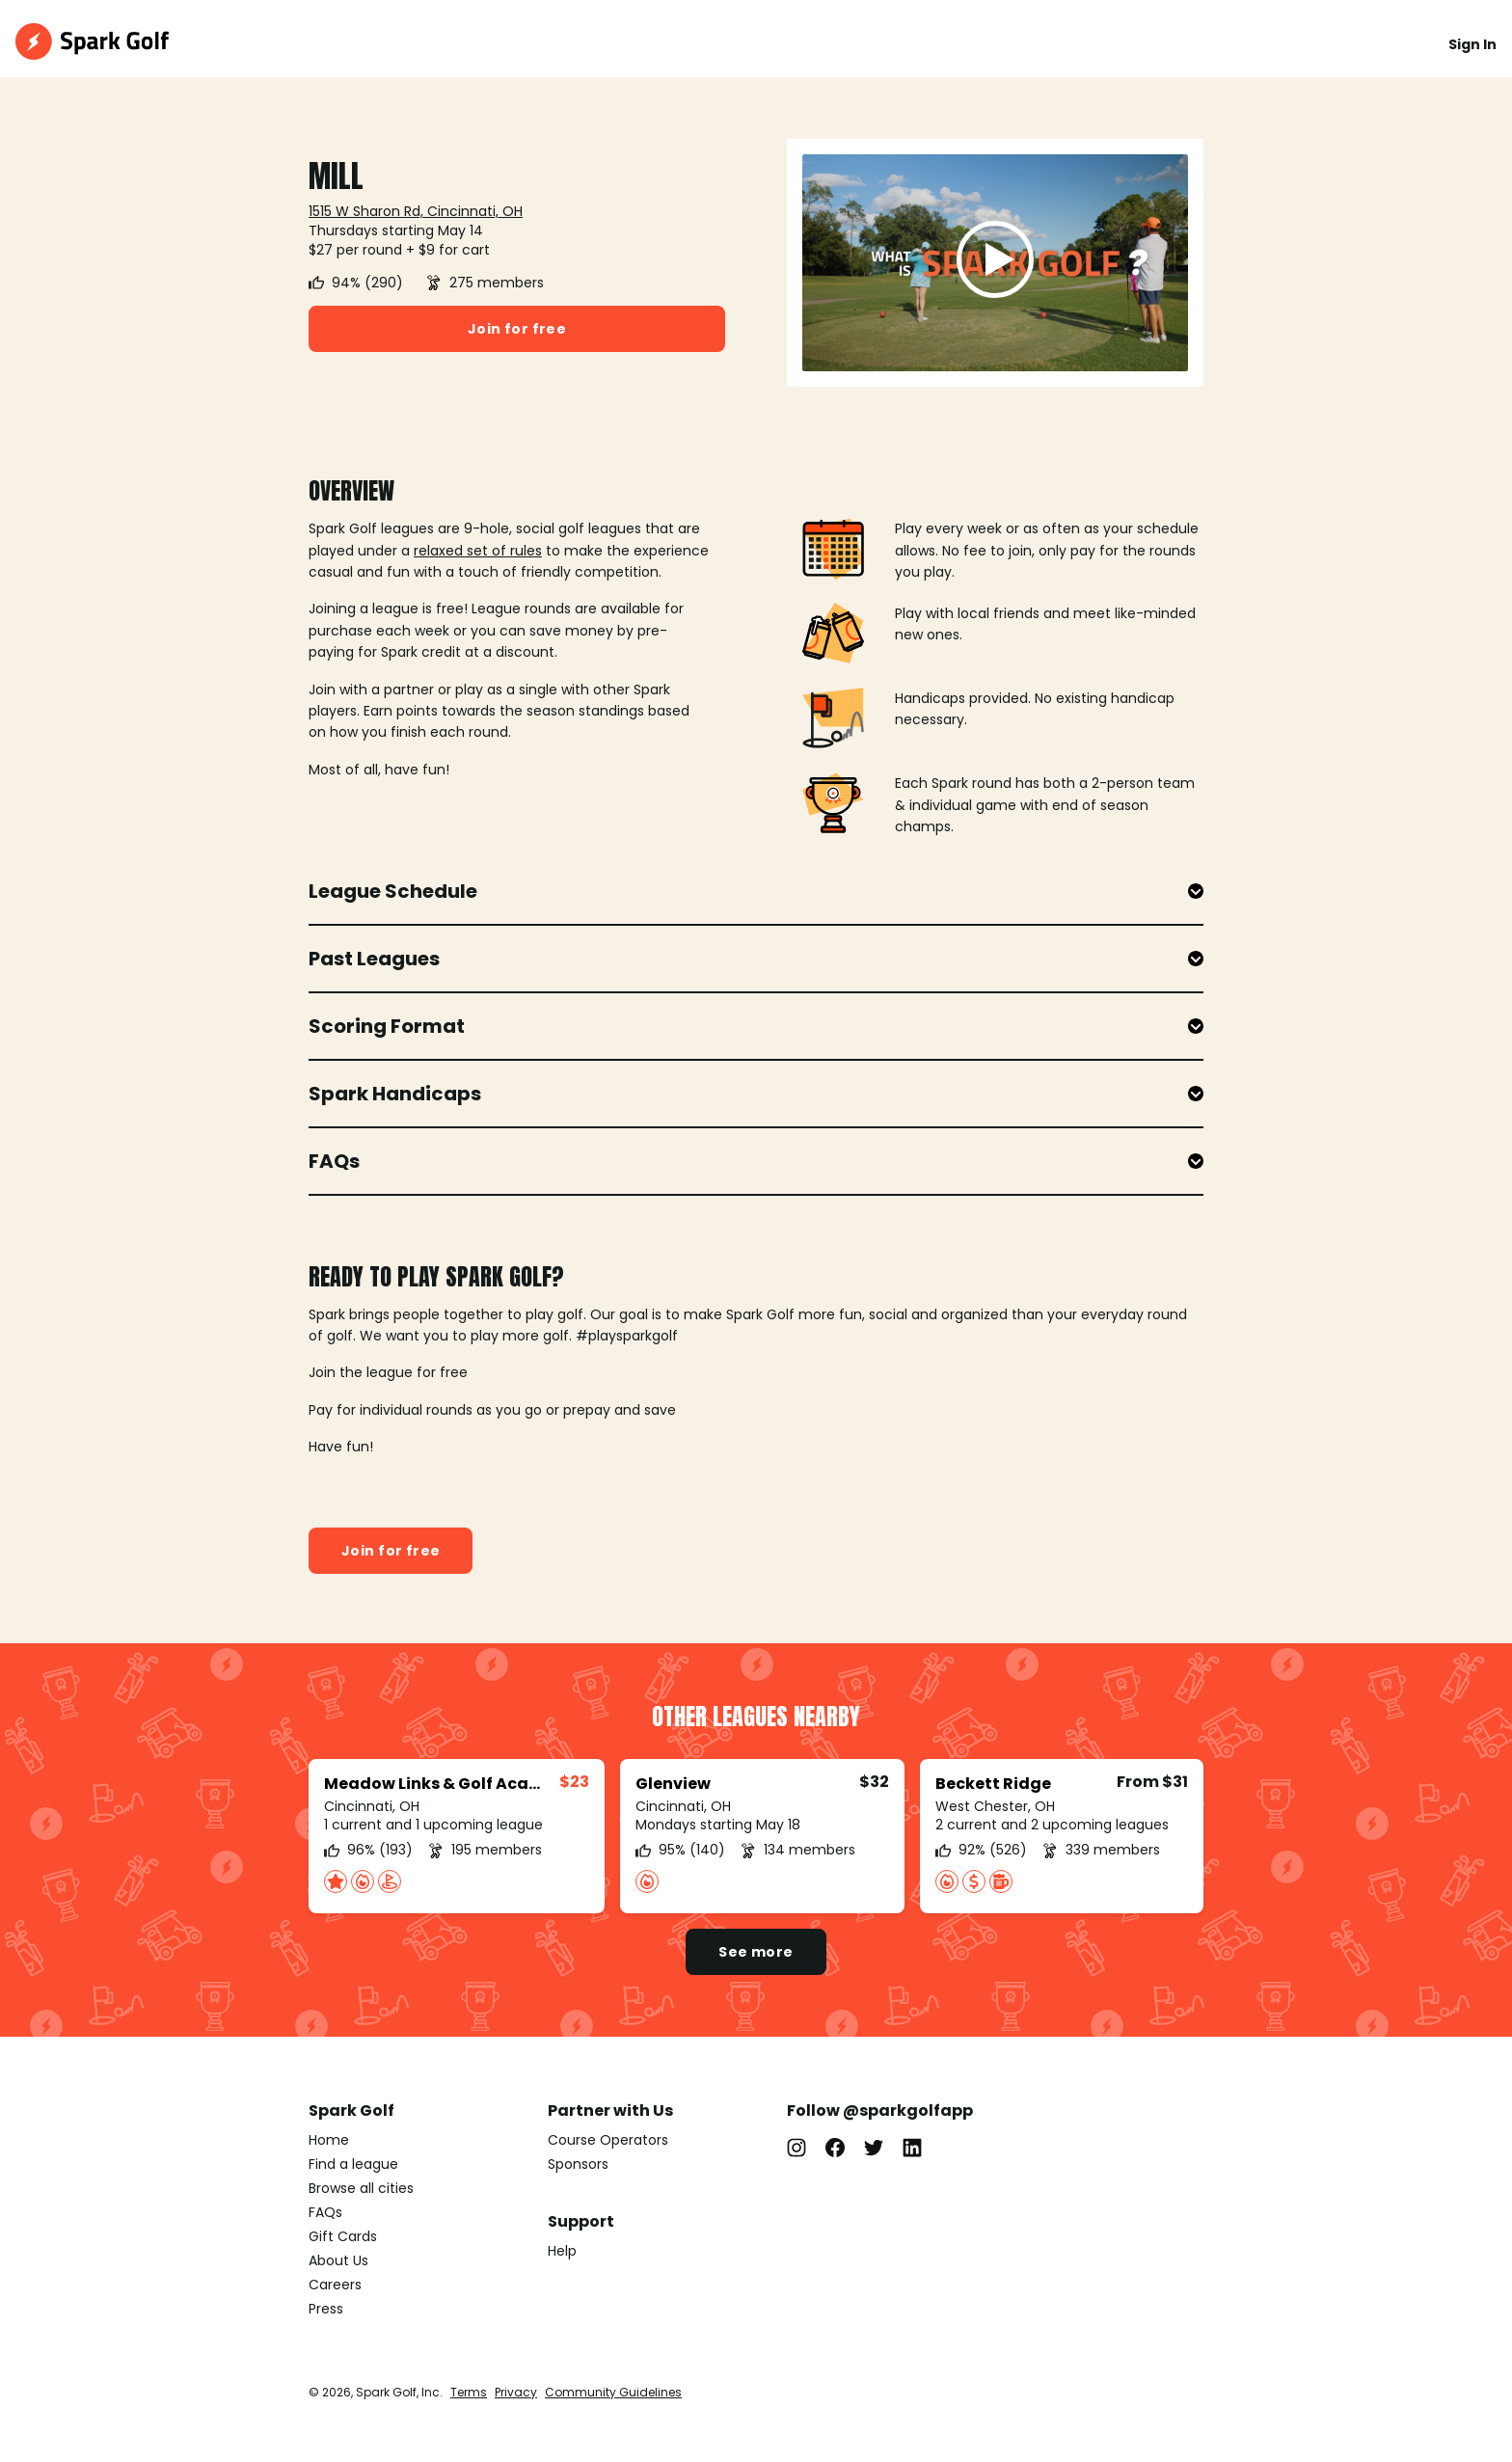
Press (326, 2308)
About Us (338, 2260)
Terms (468, 2392)
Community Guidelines (613, 2392)
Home (329, 2140)
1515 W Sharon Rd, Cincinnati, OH (416, 211)
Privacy (516, 2392)
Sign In (1472, 44)
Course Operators (608, 2140)
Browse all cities (361, 2188)
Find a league (353, 2164)
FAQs (325, 2212)
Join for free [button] (517, 328)
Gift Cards (343, 2236)
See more (755, 1951)
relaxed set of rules (478, 550)
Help (562, 2250)
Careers (335, 2284)
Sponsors (578, 2164)
